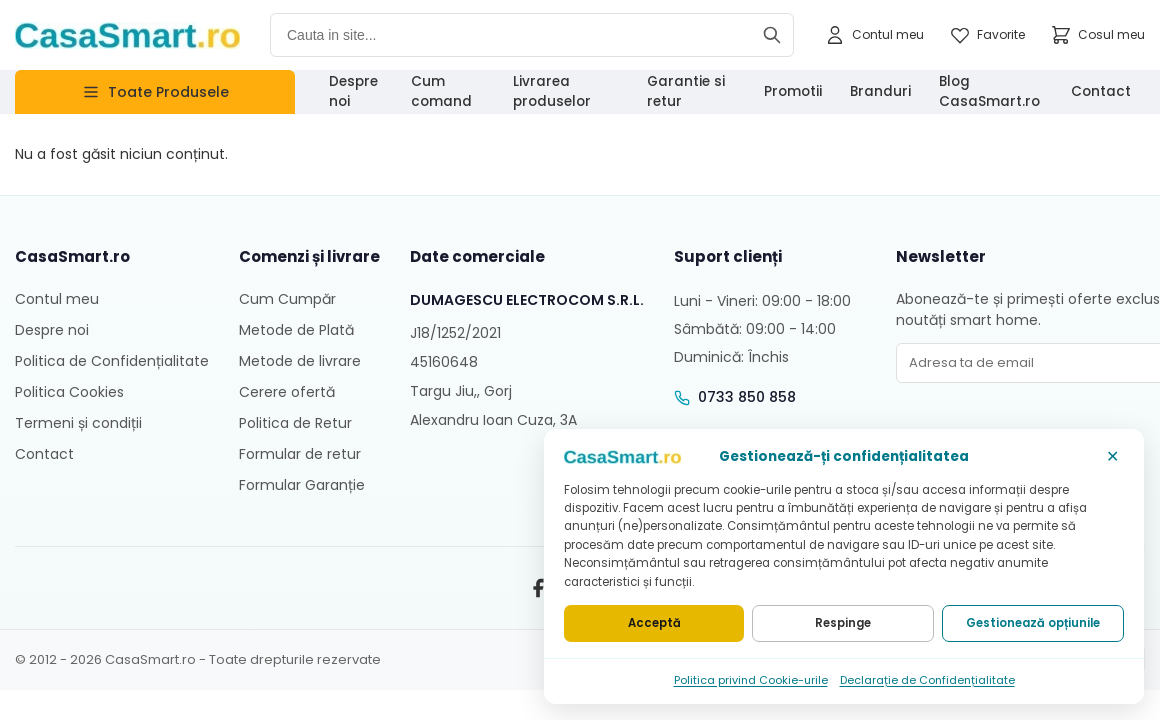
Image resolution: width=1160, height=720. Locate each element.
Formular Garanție (302, 485)
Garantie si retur (686, 91)
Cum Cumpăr (287, 299)
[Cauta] (772, 35)
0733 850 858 (747, 397)
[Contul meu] (874, 35)
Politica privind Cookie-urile (751, 680)
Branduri (880, 91)
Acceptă (654, 623)
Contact (1101, 91)
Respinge (843, 623)
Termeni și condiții (78, 423)
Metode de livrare (300, 361)
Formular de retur (300, 454)
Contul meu (57, 299)
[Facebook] (538, 588)
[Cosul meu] (1097, 35)
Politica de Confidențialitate (112, 361)
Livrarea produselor (552, 91)
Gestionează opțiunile (1033, 623)
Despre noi (353, 91)
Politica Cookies (69, 392)
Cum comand (441, 91)
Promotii (793, 91)
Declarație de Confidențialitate (927, 680)
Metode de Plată (296, 330)
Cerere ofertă (287, 392)
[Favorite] (987, 35)
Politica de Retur (295, 423)
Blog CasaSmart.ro (989, 91)
